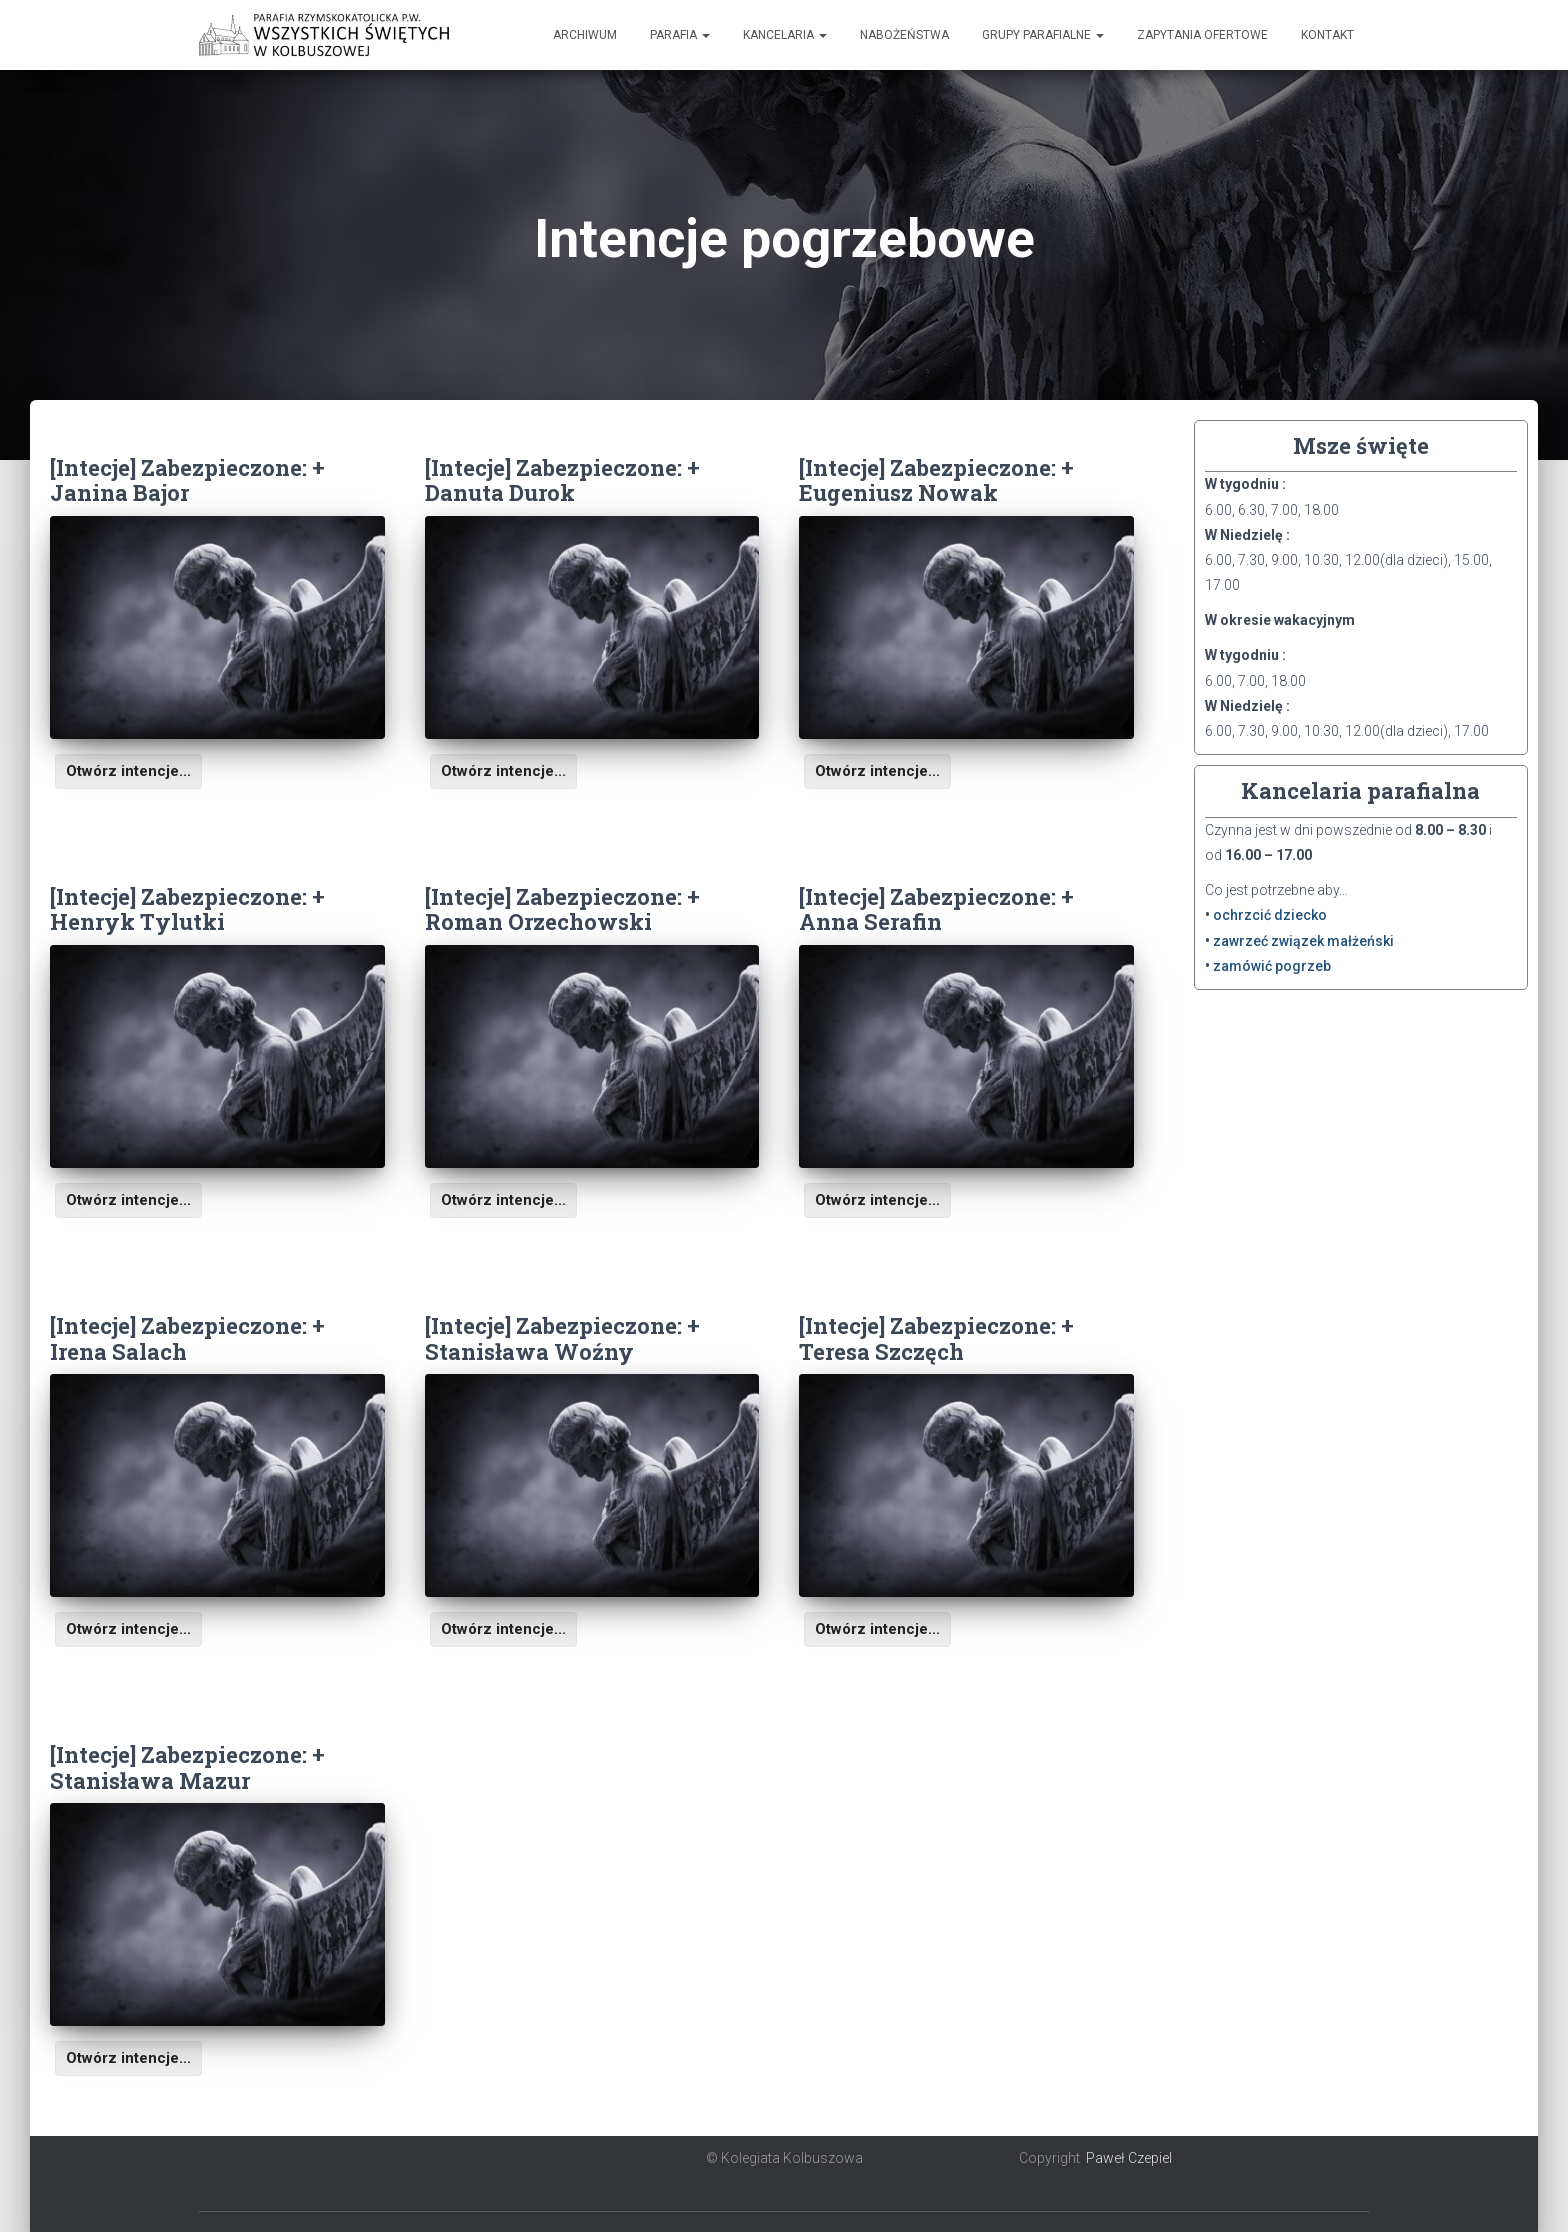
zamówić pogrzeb (1272, 966)
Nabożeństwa (904, 35)
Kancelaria (785, 35)
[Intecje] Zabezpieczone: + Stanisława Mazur (187, 1767)
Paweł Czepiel (1129, 2158)
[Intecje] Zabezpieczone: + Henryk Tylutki (187, 909)
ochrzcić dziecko (1270, 915)
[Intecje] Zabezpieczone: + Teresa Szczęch (936, 1338)
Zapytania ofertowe (1202, 35)
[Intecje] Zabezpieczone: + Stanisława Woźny (562, 1338)
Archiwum (585, 35)
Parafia (680, 35)
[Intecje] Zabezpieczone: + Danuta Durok (562, 480)
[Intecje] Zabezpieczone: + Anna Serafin (936, 909)
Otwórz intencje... (128, 771)
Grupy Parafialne (1043, 35)
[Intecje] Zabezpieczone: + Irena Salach (187, 1338)
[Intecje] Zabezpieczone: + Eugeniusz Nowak (936, 480)
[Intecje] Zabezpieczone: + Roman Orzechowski (562, 909)
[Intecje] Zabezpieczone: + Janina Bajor (187, 480)
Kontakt (1327, 35)
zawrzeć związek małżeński (1303, 941)
